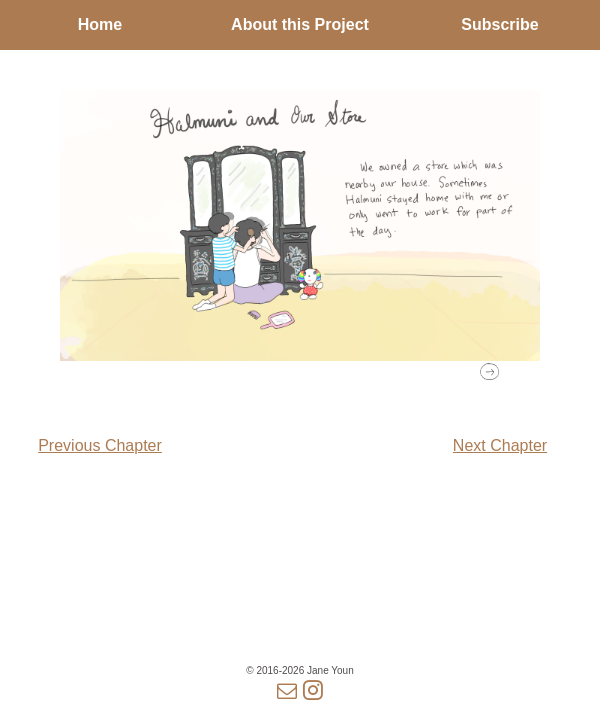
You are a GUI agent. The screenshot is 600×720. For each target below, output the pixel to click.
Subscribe (499, 24)
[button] (489, 371)
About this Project (300, 24)
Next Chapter (500, 445)
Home (100, 24)
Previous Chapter (100, 445)
